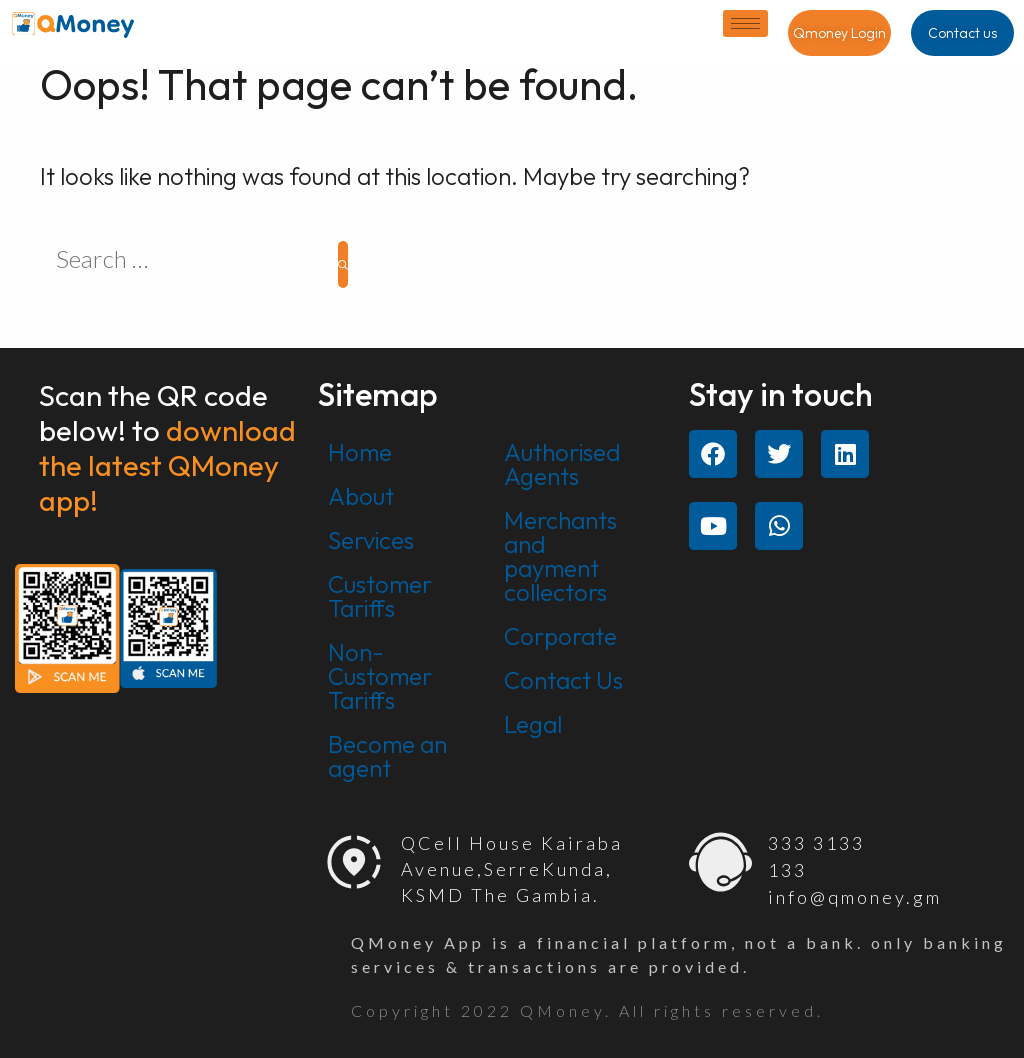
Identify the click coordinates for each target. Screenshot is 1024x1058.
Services (371, 540)
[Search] (343, 264)
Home (360, 452)
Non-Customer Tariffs (380, 676)
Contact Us (563, 680)
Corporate (560, 636)
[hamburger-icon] (745, 23)
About (361, 496)
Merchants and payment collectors (560, 556)
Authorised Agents (562, 464)
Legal (533, 724)
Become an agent (387, 756)
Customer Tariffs (380, 596)
